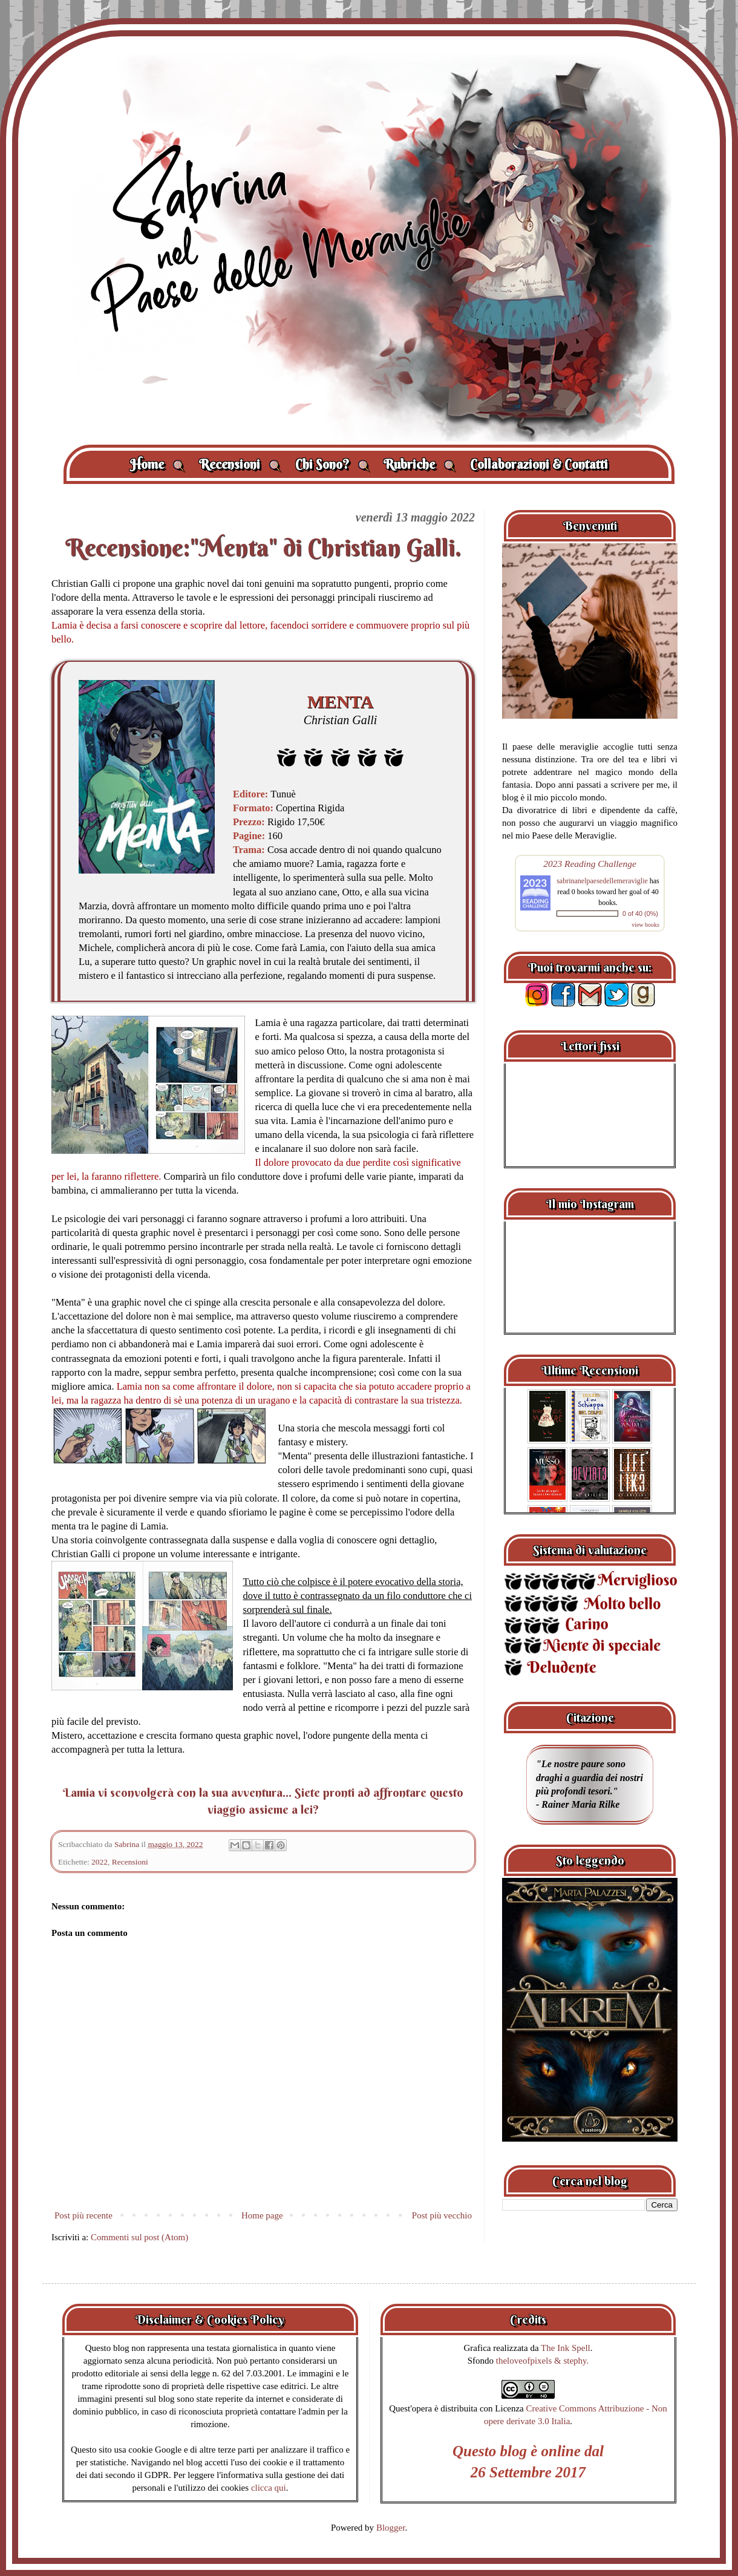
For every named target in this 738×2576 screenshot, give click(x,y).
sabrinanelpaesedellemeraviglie (602, 881)
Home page (262, 2215)
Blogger (390, 2527)
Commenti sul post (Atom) (139, 2237)
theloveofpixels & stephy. (542, 2360)
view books (645, 924)
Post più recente (83, 2215)
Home (157, 464)
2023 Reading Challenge (589, 863)
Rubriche (420, 464)
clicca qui (268, 2488)
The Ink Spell (565, 2348)
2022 (99, 1861)
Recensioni (240, 464)
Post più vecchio (442, 2215)
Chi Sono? (332, 464)
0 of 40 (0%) (640, 913)
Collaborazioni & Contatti (539, 464)
